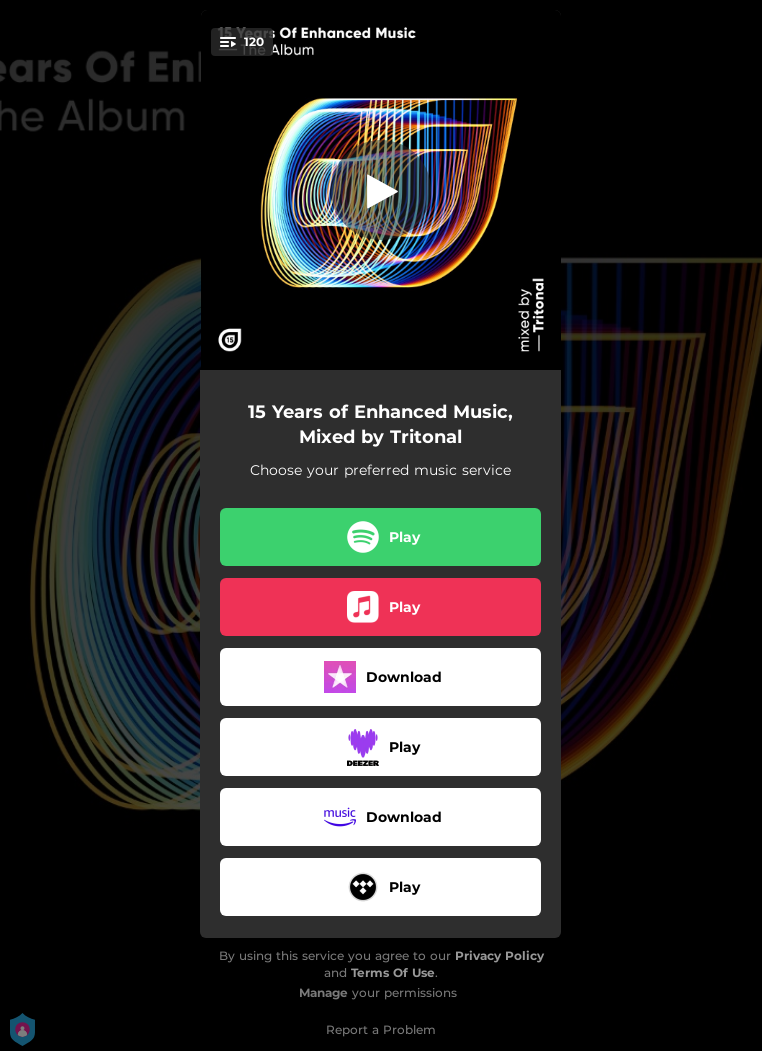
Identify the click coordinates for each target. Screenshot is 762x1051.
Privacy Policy (499, 955)
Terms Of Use (393, 972)
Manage (323, 992)
